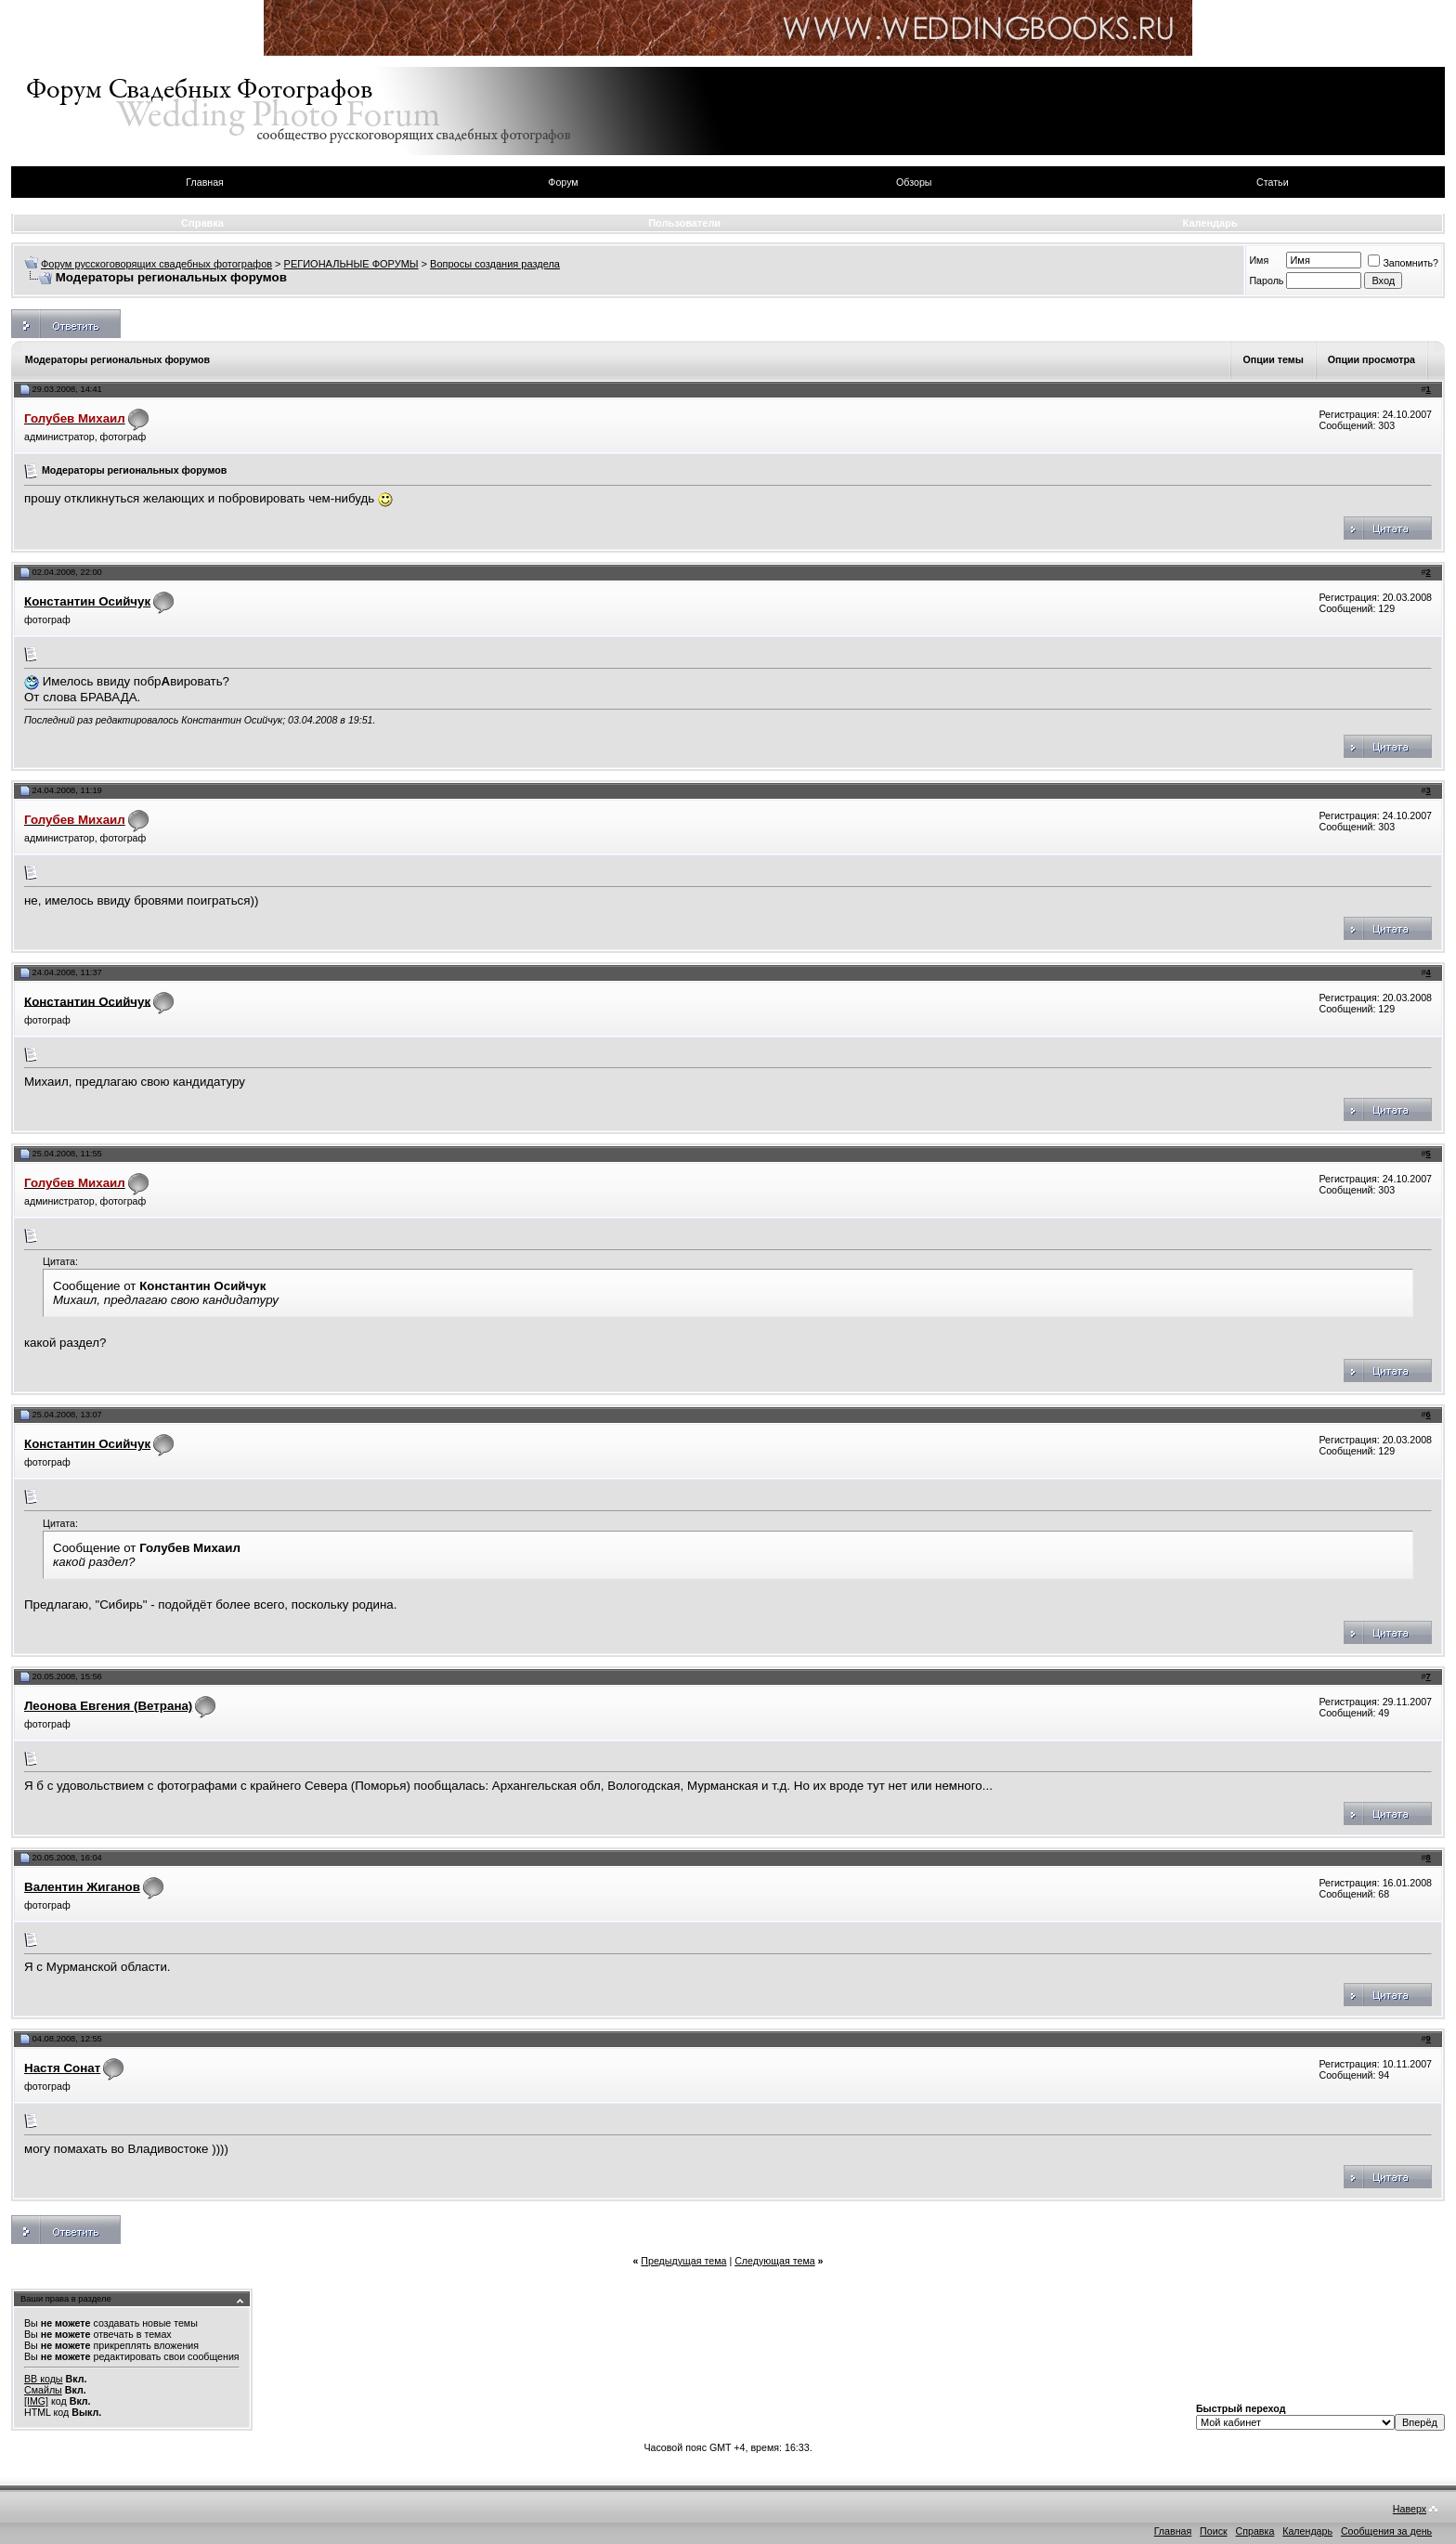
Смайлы (43, 2389)
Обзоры (913, 182)
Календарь (1210, 222)
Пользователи (684, 222)
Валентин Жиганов (82, 1887)
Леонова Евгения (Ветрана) (108, 1706)
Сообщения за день (1386, 2531)
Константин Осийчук (87, 601)
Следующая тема (774, 2260)
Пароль (1266, 280)
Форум (563, 182)
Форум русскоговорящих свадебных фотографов (156, 263)
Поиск (1214, 2531)
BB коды (43, 2378)
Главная (205, 182)
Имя (1258, 260)
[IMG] (36, 2401)
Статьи (1272, 182)
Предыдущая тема (683, 2260)
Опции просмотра (1371, 359)
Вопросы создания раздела (495, 263)
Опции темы (1272, 359)
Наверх (1409, 2508)
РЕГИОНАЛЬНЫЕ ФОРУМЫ (351, 263)
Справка (202, 222)
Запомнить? (1403, 262)
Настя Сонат (62, 2068)
